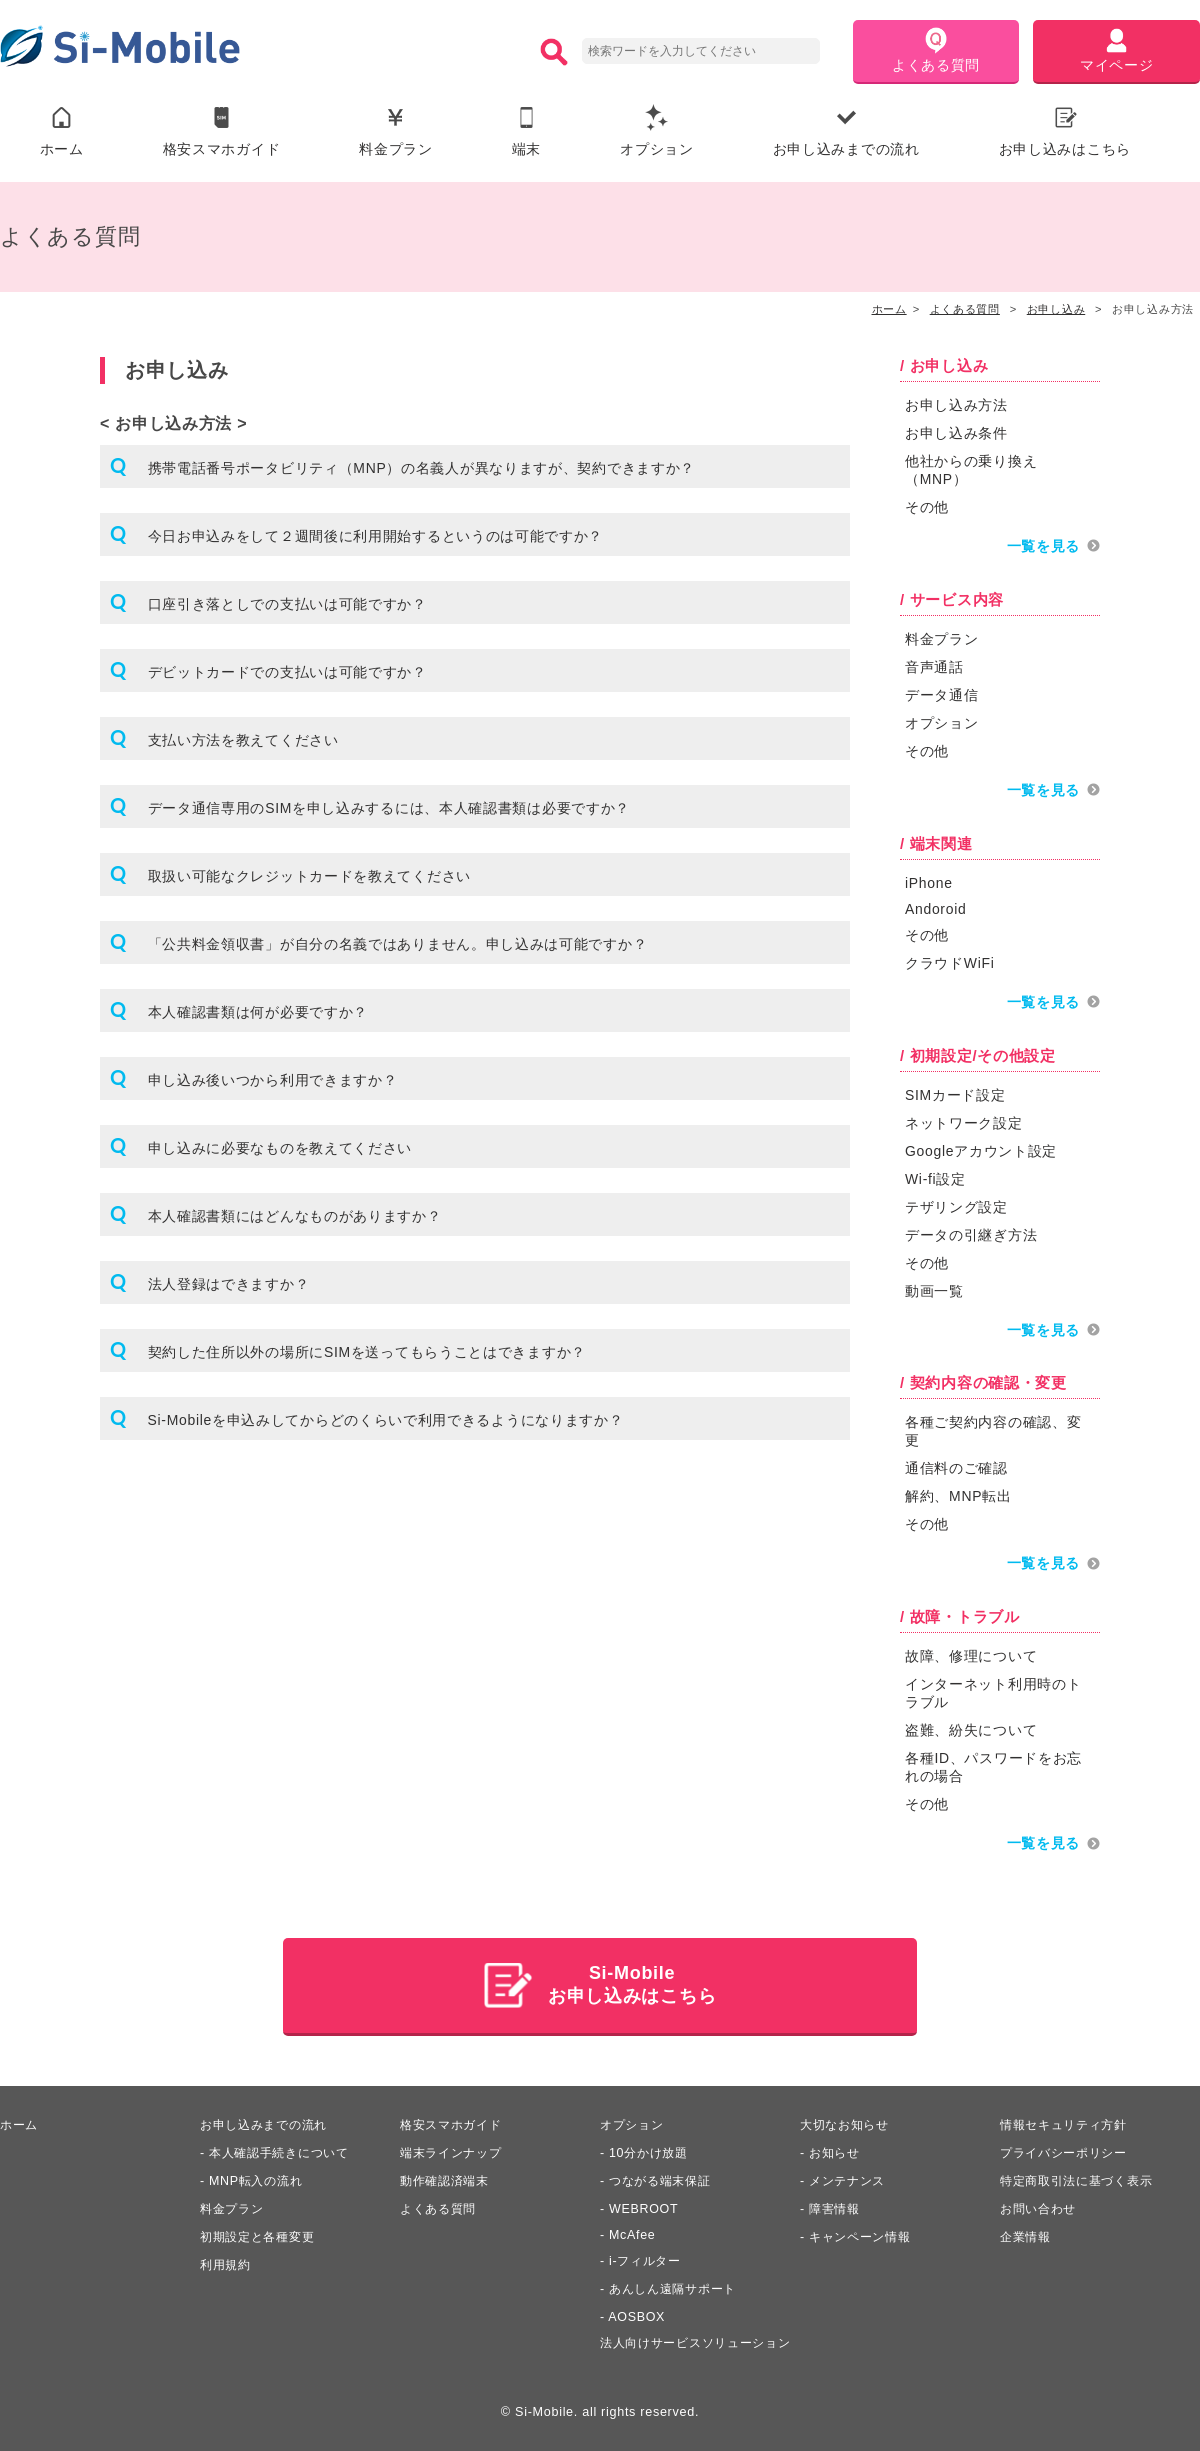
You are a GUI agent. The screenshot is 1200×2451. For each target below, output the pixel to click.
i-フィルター (647, 2257)
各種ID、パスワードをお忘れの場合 (993, 1764)
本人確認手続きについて (284, 2149)
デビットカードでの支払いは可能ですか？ (287, 673)
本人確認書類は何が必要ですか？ (258, 1013)
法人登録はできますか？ (229, 1285)
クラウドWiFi (950, 962)
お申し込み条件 (956, 434)
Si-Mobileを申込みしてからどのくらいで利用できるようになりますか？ (386, 1421)
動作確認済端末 (448, 2177)
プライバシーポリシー (1068, 2149)
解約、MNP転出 (958, 1494)
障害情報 (836, 2205)
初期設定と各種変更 (261, 2233)
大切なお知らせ (848, 2121)
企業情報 (1027, 2233)
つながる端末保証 (664, 2177)
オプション (657, 131)
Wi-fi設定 (935, 1177)
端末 (526, 131)
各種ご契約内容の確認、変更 (993, 1429)
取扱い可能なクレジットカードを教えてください (309, 877)
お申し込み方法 (956, 406)
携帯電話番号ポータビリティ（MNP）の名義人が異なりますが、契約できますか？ (422, 469)
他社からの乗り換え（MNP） (971, 471)
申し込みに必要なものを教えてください (280, 1149)
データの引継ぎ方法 (971, 1233)
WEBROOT (644, 2205)
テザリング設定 (956, 1205)
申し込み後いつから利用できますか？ (273, 1081)
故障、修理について (971, 1653)
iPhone (929, 882)
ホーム (62, 131)
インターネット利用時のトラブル (993, 1690)
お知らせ (836, 2149)
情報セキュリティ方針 (1068, 2121)
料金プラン (396, 131)
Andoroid (936, 908)
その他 (927, 508)
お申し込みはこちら (1065, 131)
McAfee (632, 2231)
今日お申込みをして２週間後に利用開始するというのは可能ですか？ (376, 537)
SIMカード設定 (955, 1093)
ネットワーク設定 (964, 1121)
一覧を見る (1044, 547)
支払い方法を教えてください (243, 741)
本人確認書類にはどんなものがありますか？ (295, 1217)
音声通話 (934, 667)
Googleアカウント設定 (981, 1149)
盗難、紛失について (971, 1727)
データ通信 (942, 695)
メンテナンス (850, 2177)
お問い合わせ (1041, 2205)
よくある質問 (936, 50)
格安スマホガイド (222, 131)
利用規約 (227, 2261)
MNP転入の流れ (258, 2177)
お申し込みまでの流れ (846, 131)
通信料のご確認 (956, 1466)
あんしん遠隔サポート (677, 2285)
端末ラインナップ (455, 2149)
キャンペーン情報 (864, 2233)
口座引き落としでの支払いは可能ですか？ (287, 605)
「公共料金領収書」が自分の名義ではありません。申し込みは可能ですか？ (398, 945)
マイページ (1117, 50)
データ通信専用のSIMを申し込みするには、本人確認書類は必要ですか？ (389, 809)
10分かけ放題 (651, 2149)
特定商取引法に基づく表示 (1082, 2177)
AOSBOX (636, 2313)
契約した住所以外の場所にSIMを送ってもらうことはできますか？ (367, 1353)
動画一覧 (934, 1289)
